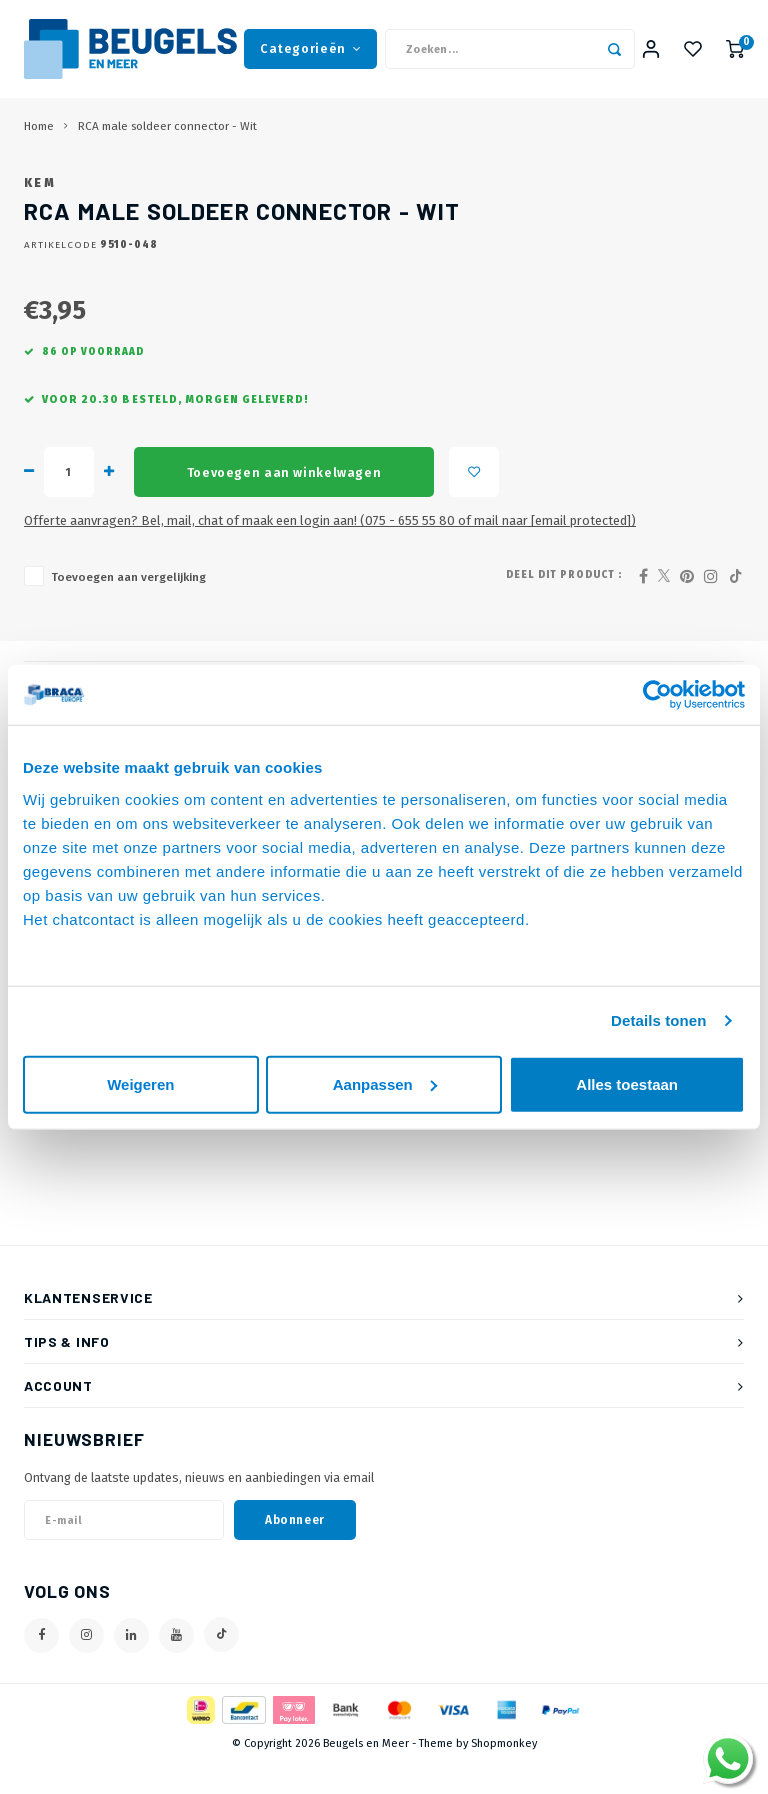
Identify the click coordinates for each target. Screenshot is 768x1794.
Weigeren (140, 1083)
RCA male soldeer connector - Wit (167, 128)
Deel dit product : (564, 607)
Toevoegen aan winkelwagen (284, 503)
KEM (40, 215)
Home (39, 128)
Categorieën (310, 49)
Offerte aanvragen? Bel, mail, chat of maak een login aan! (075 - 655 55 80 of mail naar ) (330, 552)
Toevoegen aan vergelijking (128, 609)
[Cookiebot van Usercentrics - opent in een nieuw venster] (657, 695)
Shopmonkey (504, 1775)
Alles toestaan (627, 1083)
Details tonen (658, 1020)
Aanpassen (385, 1083)
